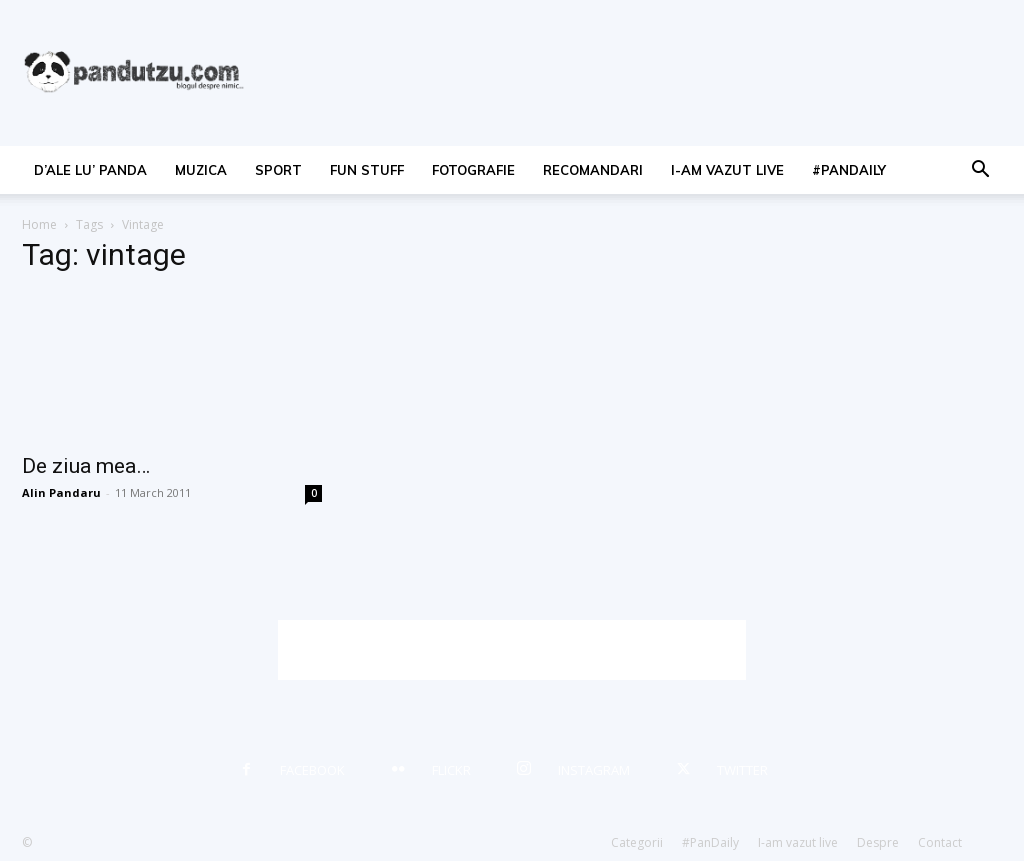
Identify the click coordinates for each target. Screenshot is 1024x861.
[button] (980, 171)
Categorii (637, 842)
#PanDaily (849, 170)
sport (278, 170)
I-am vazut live (727, 170)
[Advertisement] (512, 650)
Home (39, 224)
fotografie (473, 170)
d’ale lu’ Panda (90, 170)
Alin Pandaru (61, 492)
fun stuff (367, 170)
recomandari (593, 170)
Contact (940, 842)
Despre (878, 842)
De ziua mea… (86, 466)
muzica (201, 170)
